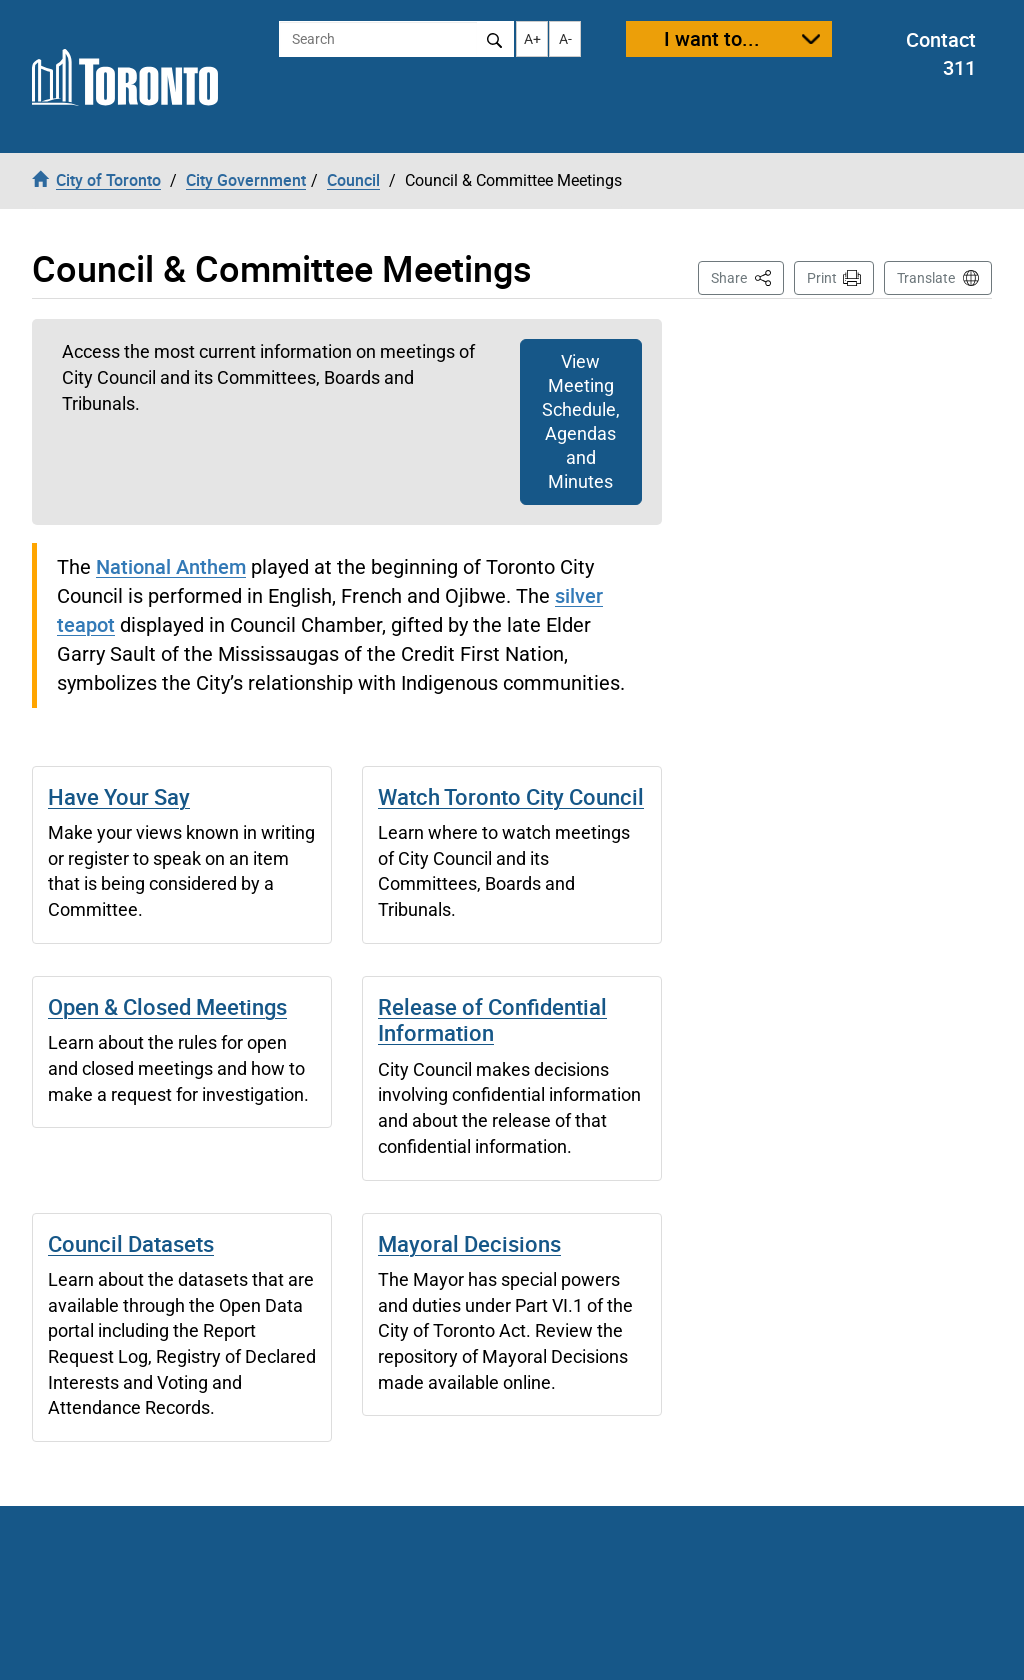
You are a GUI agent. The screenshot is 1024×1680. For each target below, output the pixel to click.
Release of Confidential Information (492, 1019)
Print (822, 278)
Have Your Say (119, 796)
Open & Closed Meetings (167, 1006)
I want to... (712, 38)
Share (747, 276)
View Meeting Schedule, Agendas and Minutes (581, 421)
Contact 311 (941, 54)
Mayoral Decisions (469, 1243)
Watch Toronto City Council (511, 796)
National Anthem (171, 566)
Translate (926, 278)
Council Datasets (131, 1243)
